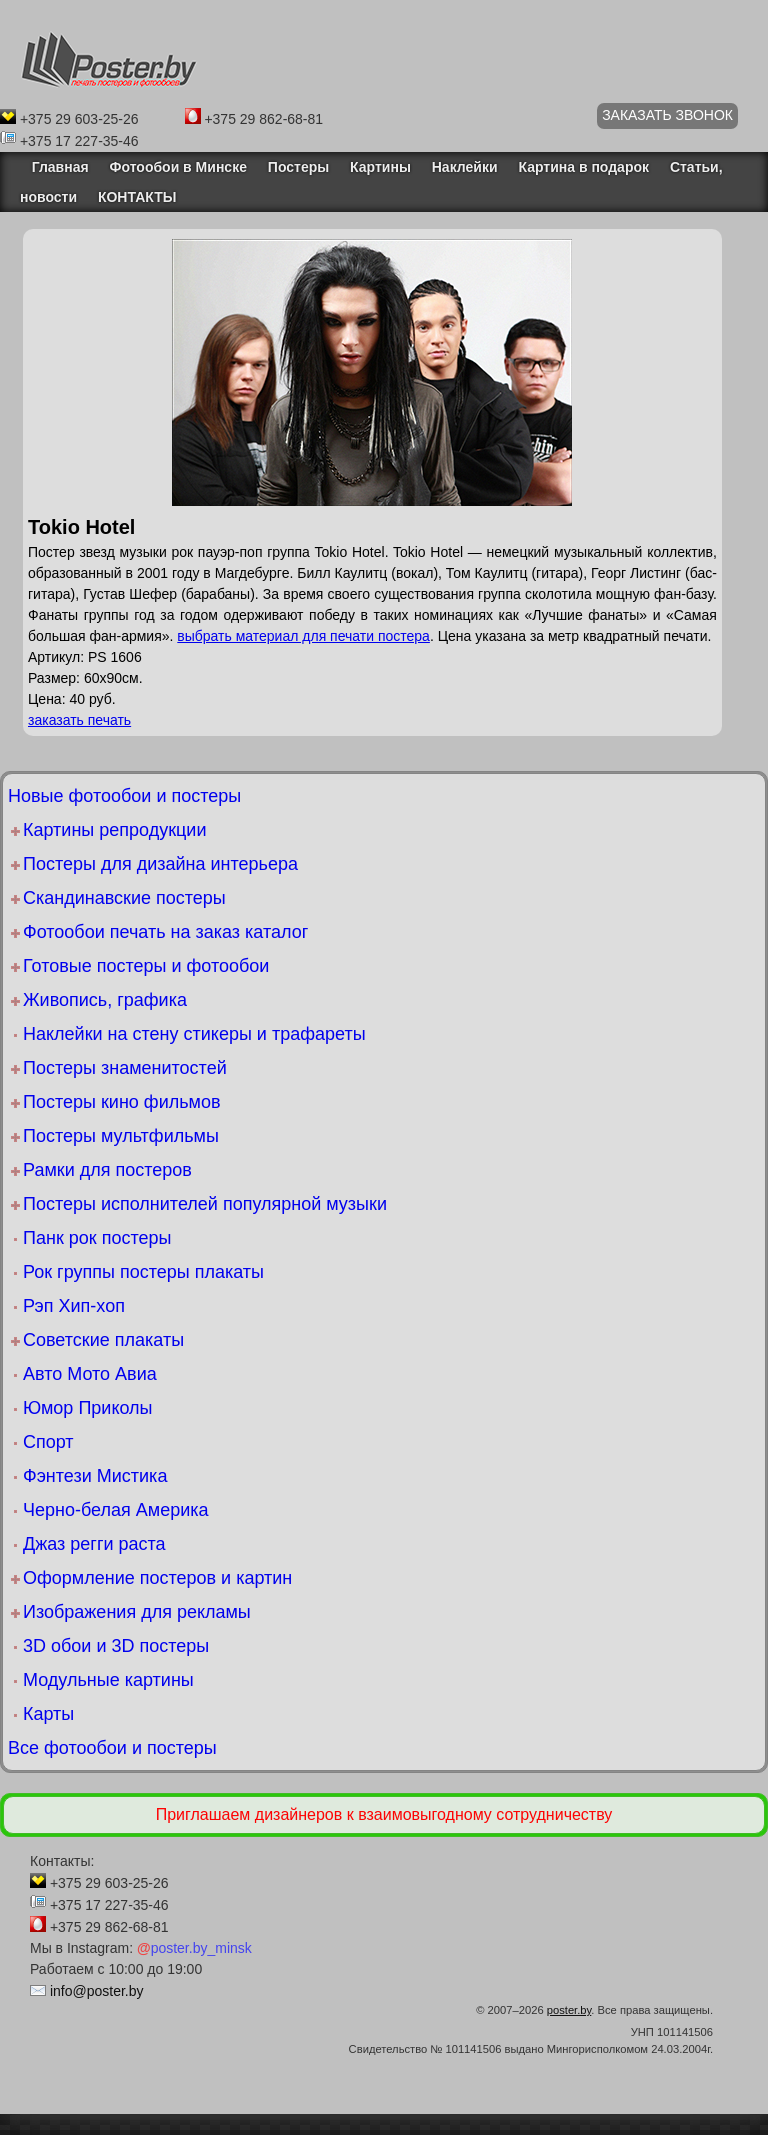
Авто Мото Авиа (90, 1374)
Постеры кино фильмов (122, 1102)
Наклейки (465, 167)
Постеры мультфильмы (121, 1136)
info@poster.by (97, 1991)
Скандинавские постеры (124, 898)
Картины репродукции (114, 830)
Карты (48, 1714)
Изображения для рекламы (137, 1612)
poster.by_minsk (194, 1948)
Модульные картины (108, 1680)
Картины (380, 167)
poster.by (569, 2010)
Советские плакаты (103, 1340)
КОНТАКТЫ (137, 197)
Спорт (48, 1442)
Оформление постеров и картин (157, 1578)
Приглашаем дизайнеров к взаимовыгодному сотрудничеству (384, 1814)
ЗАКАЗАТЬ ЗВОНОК (667, 115)
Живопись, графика (105, 1000)
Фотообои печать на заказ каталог (165, 932)
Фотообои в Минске (178, 167)
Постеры (298, 167)
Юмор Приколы (88, 1408)
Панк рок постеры (97, 1238)
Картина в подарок (583, 167)
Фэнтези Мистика (95, 1476)
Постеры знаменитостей (125, 1068)
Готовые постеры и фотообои (146, 966)
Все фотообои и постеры (112, 1748)
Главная (54, 167)
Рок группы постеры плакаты (143, 1272)
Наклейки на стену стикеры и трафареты (194, 1034)
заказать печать (79, 720)
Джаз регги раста (94, 1544)
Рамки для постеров (107, 1170)
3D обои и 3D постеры (116, 1646)
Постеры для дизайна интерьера (160, 864)
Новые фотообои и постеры (124, 796)
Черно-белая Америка (115, 1510)
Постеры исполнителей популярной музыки (205, 1204)
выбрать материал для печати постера (303, 636)
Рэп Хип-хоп (74, 1306)
